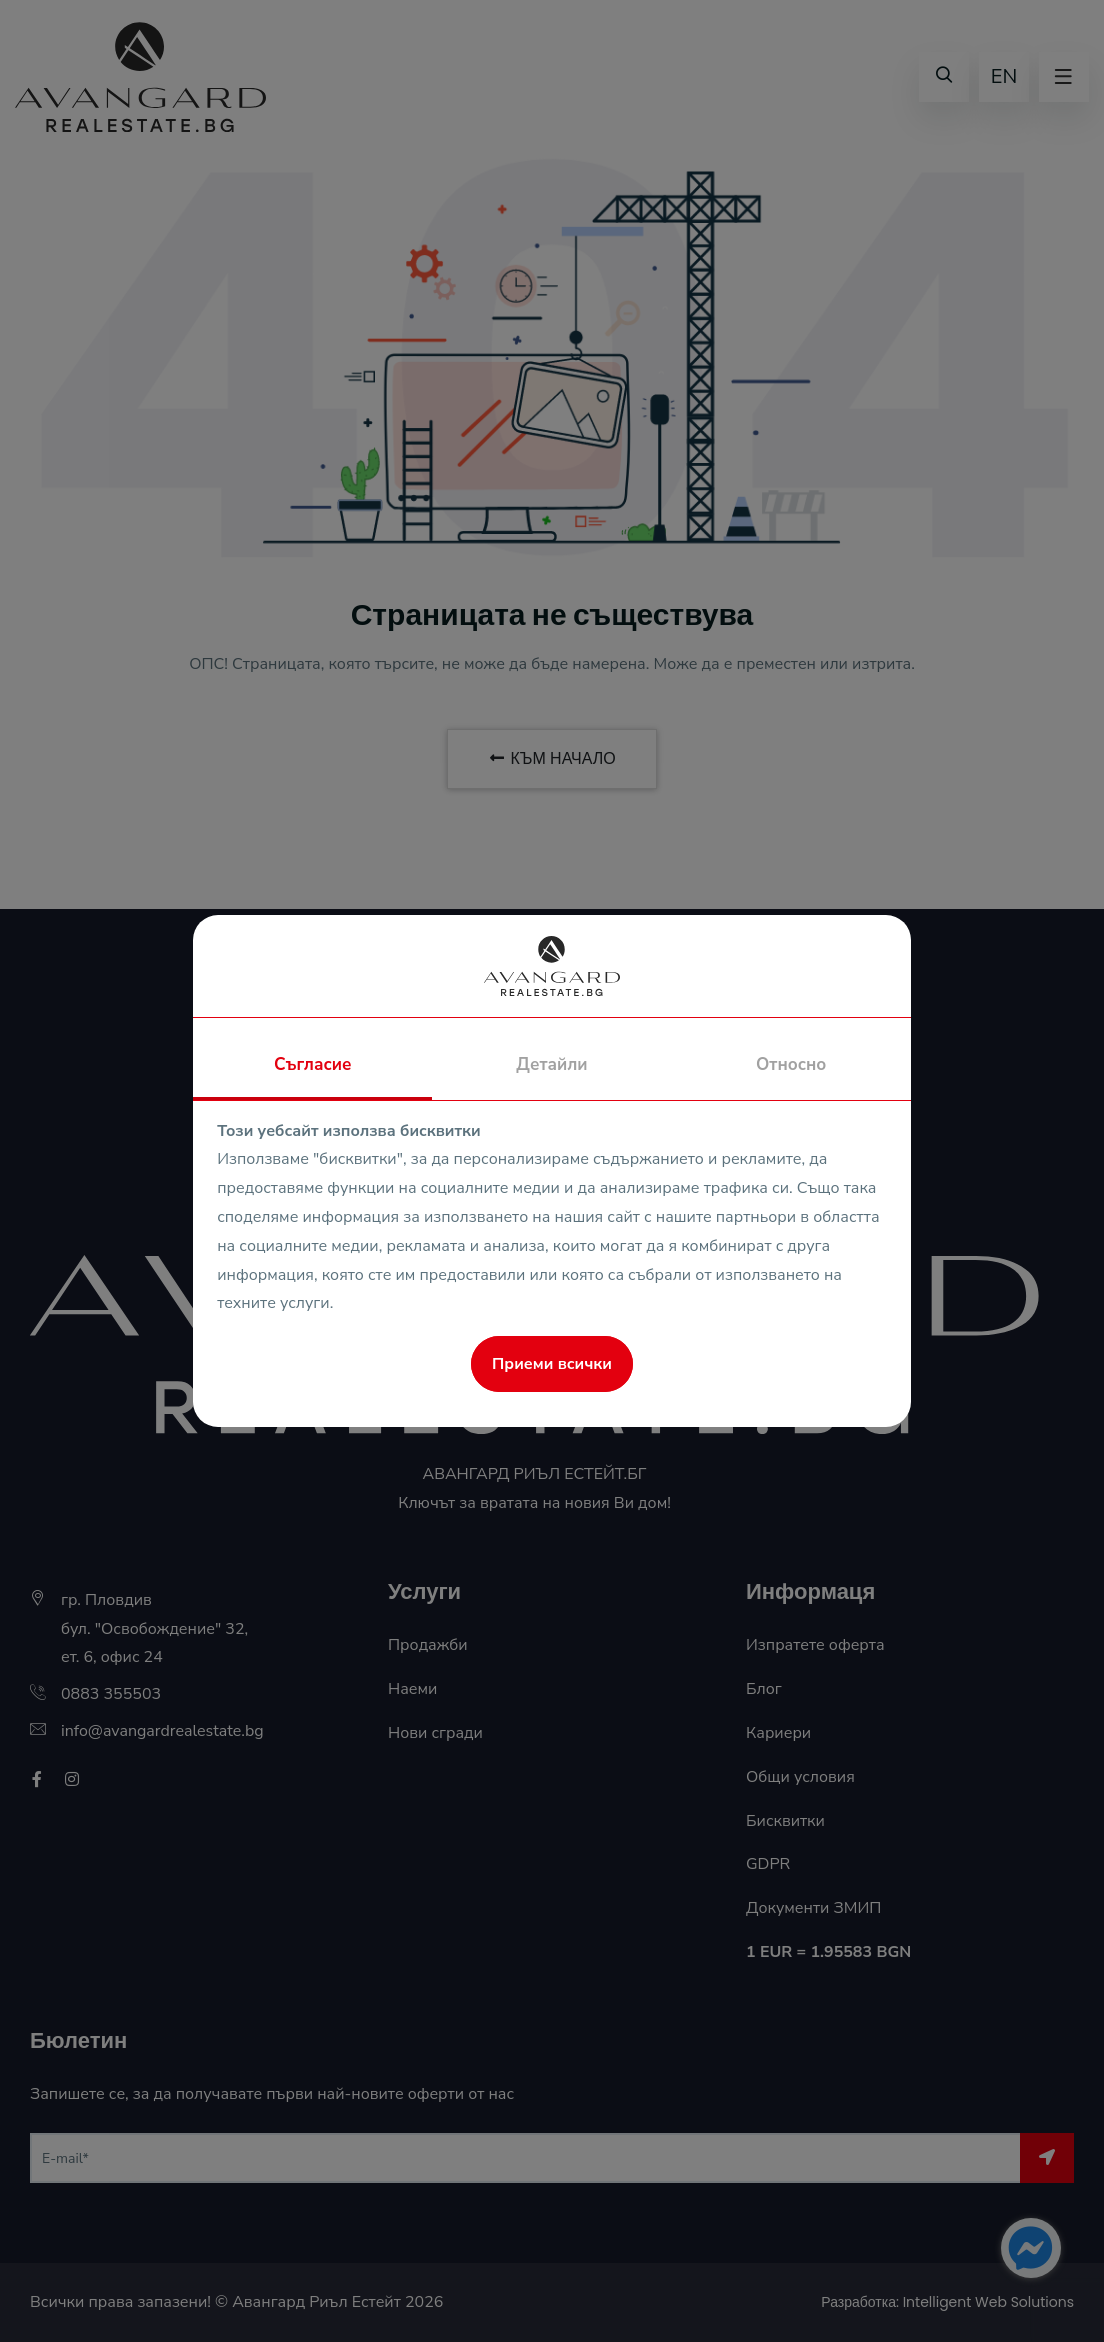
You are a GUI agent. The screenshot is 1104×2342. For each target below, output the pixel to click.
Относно (791, 1064)
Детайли (551, 1064)
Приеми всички (552, 1364)
